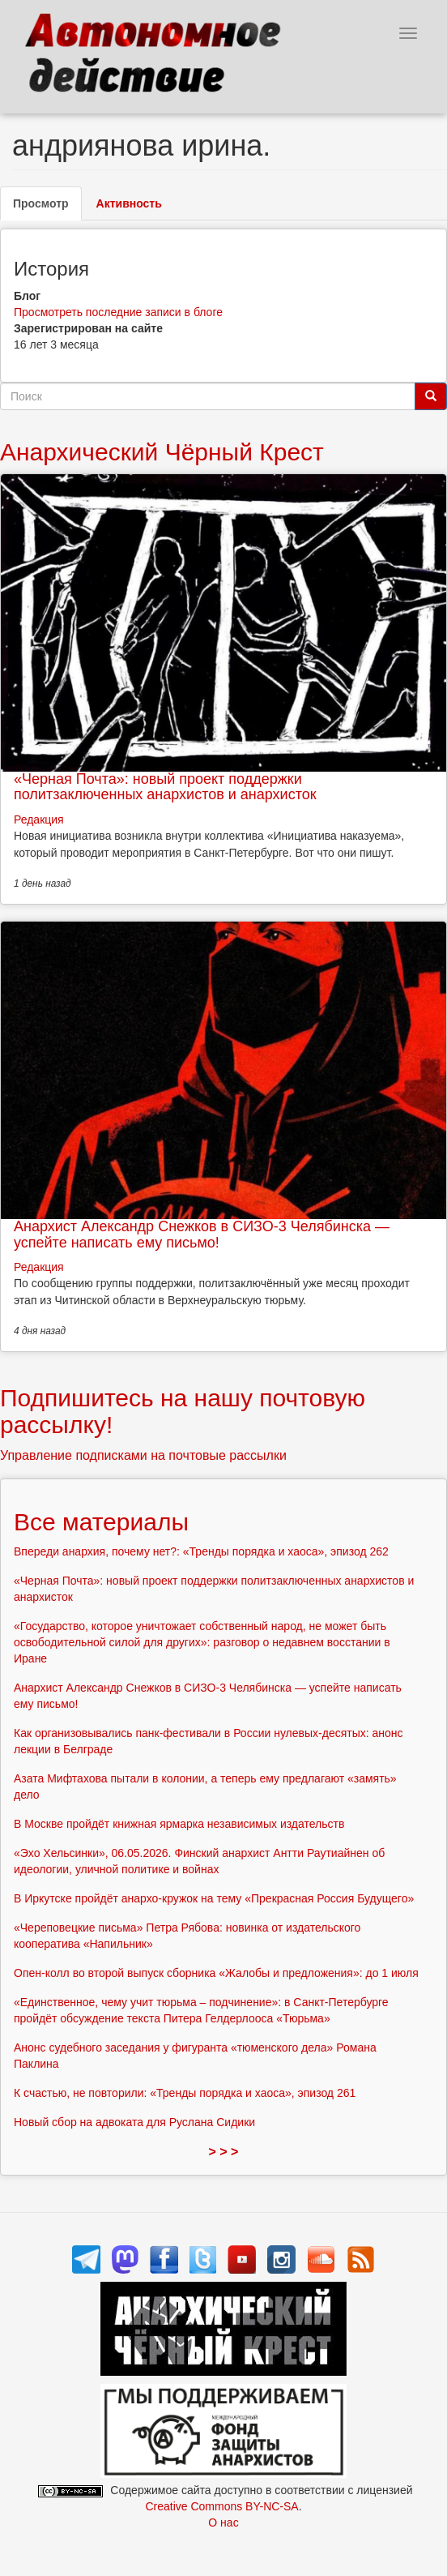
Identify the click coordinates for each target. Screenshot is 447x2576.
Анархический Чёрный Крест (162, 452)
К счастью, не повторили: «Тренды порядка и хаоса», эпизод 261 (184, 2092)
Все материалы (101, 1521)
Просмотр (47, 207)
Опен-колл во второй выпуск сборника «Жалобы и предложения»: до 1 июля (216, 1972)
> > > (224, 2152)
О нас (223, 2522)
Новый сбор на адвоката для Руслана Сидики (134, 2122)
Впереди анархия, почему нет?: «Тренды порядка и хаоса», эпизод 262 (201, 1551)
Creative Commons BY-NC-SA (221, 2506)
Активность (129, 203)
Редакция (39, 819)
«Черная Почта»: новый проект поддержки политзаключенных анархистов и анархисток (165, 787)
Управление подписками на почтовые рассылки (143, 1455)
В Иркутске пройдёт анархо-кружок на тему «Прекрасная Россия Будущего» (214, 1898)
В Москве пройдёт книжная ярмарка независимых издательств (179, 1823)
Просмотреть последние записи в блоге (118, 312)
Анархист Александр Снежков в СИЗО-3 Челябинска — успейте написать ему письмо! (202, 1234)
